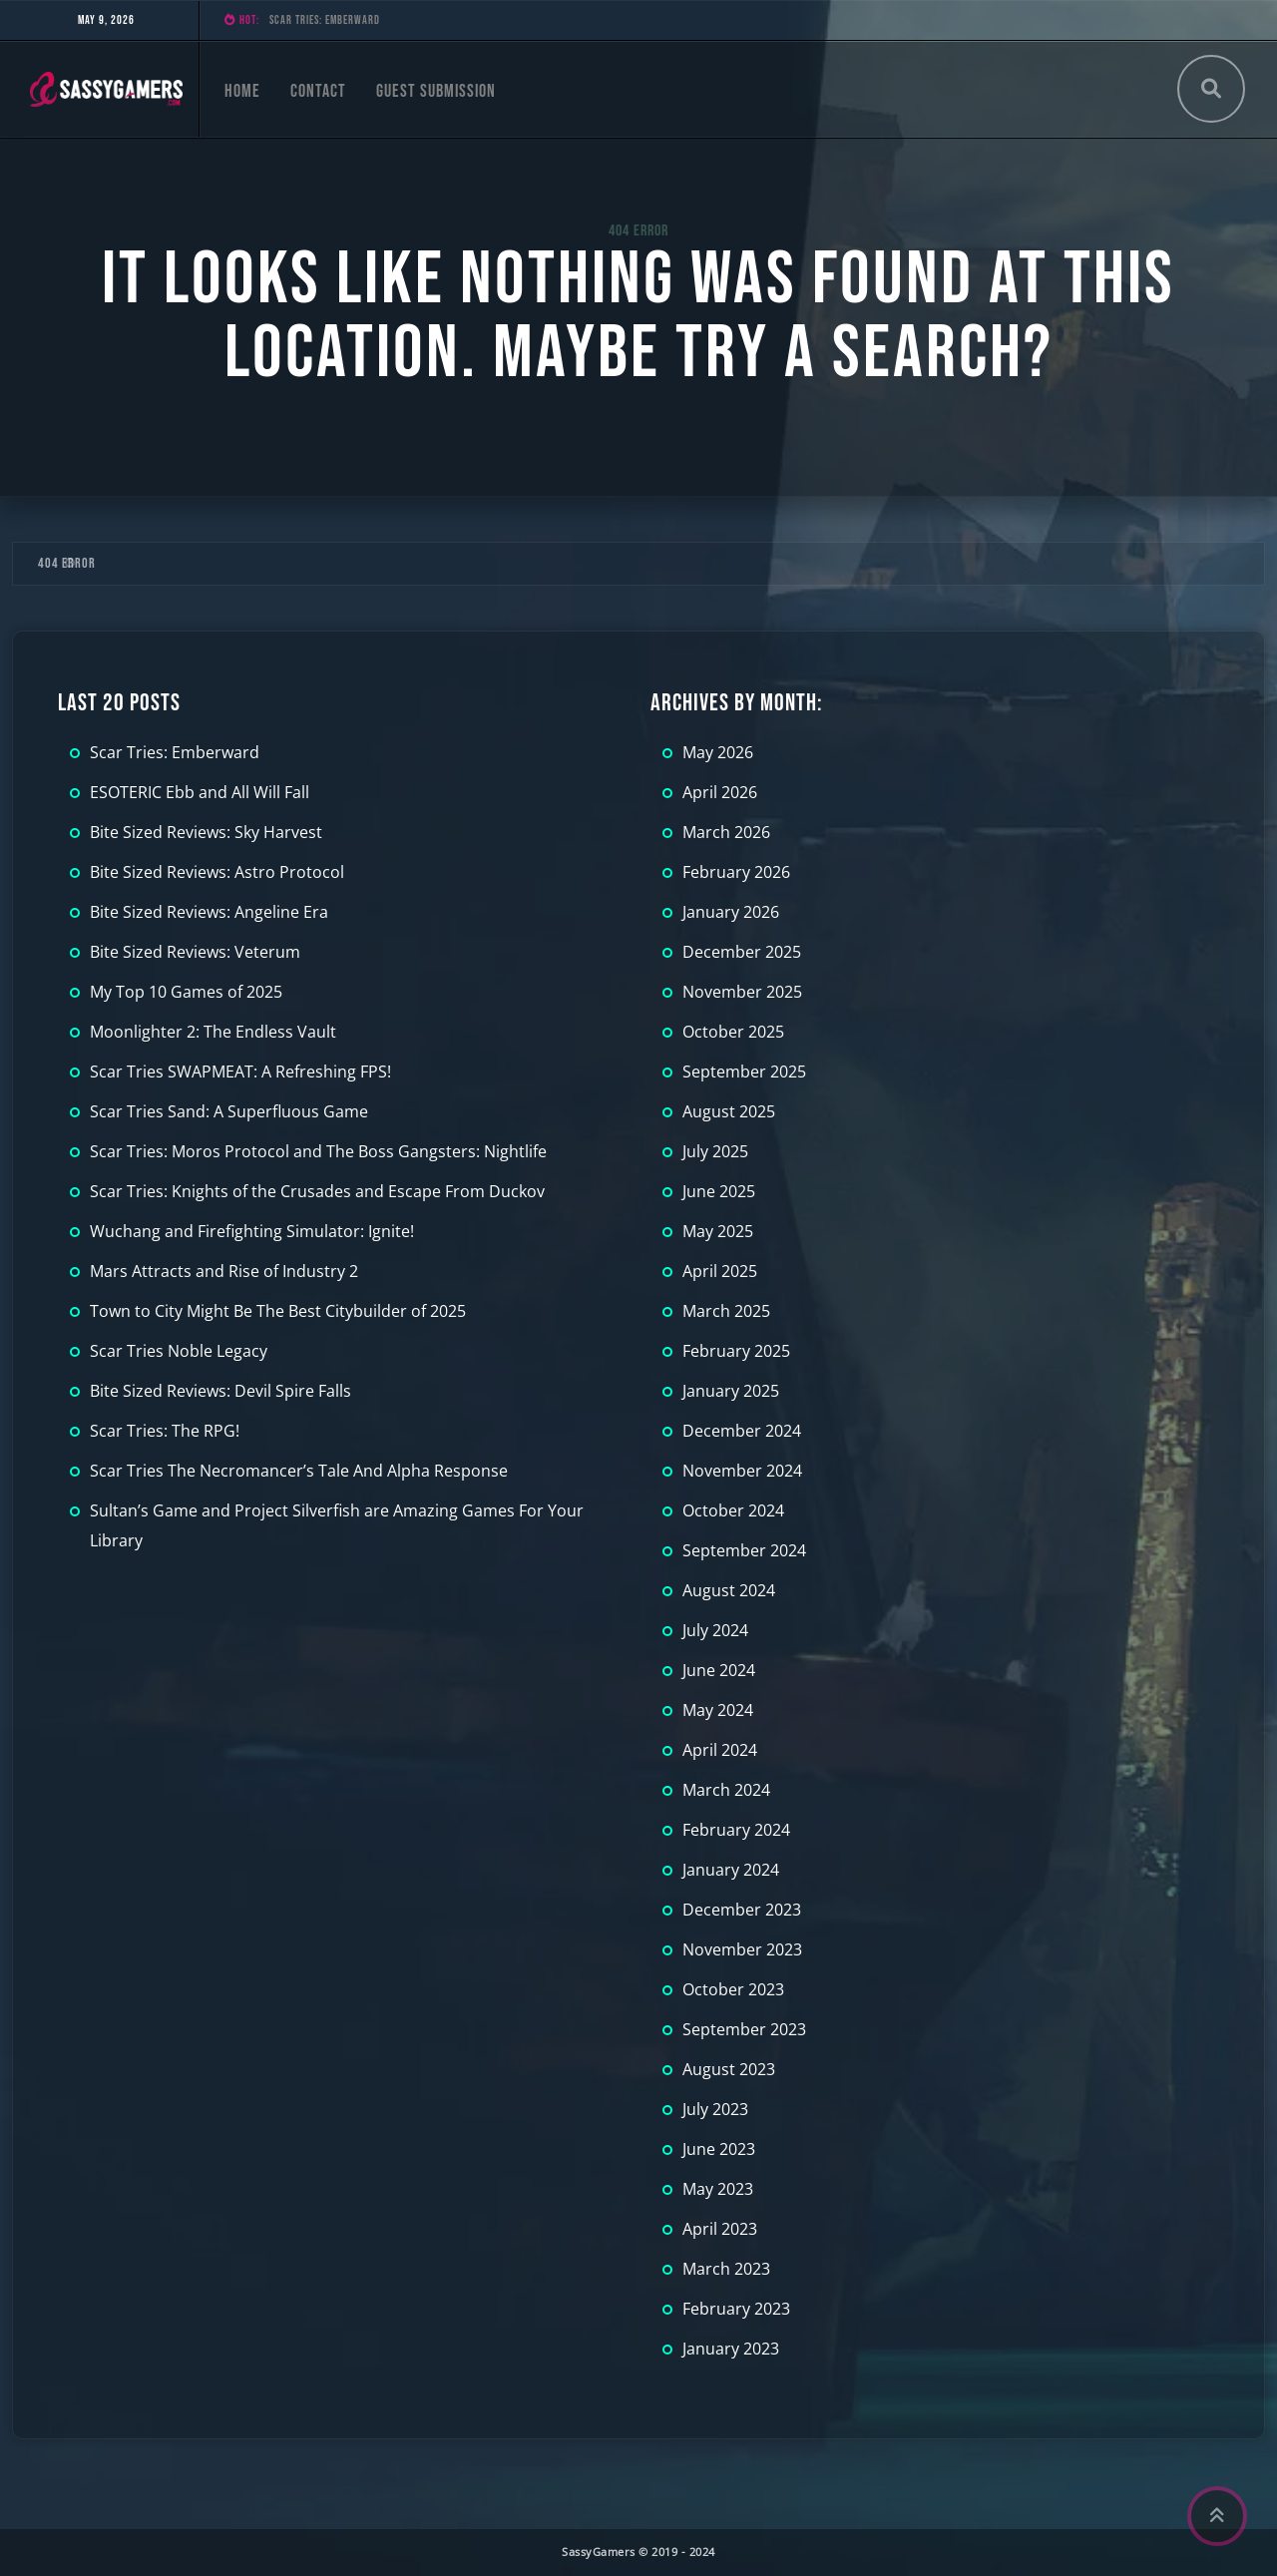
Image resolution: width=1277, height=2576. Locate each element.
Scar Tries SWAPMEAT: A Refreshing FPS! (240, 1071)
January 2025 (730, 1391)
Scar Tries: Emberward (324, 20)
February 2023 (736, 2309)
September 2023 (744, 2029)
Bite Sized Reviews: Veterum (195, 952)
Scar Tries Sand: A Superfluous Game (229, 1111)
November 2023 (742, 1949)
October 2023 (733, 1989)
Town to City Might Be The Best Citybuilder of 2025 (278, 1311)
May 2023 (717, 2189)
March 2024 (726, 1790)
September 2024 (744, 1550)
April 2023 (719, 2229)
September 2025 (744, 1071)
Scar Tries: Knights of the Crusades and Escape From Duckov (317, 1191)
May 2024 (717, 1710)
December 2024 (741, 1431)
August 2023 (728, 2069)
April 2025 (719, 1271)
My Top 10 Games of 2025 (186, 992)
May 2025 (717, 1231)
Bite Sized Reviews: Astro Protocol (217, 872)
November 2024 (742, 1471)
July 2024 (715, 1630)
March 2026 (726, 832)
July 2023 (715, 2109)
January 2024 (730, 1870)
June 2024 (718, 1670)
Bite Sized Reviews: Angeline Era (209, 912)
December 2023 (741, 1910)
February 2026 (736, 872)
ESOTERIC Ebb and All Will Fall (199, 792)
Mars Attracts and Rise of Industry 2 (224, 1271)
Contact (318, 91)
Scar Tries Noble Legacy (178, 1351)
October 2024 (733, 1510)
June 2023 (718, 2149)
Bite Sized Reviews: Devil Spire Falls (220, 1391)
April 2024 (719, 1750)
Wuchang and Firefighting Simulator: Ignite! (252, 1231)
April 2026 (719, 792)
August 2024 (728, 1590)
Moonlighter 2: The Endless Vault (213, 1032)
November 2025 (742, 992)
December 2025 (741, 952)
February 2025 (736, 1351)
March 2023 (726, 2269)
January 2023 (730, 2349)
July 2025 (715, 1151)
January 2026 (730, 912)
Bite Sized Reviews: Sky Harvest (206, 832)
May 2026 (717, 752)
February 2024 (736, 1830)
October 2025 (733, 1032)
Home (242, 91)
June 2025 (718, 1191)
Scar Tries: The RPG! (164, 1431)
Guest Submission (436, 91)
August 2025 (728, 1111)
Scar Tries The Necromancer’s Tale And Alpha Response (299, 1471)
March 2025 (726, 1311)
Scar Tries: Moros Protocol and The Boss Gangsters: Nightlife (318, 1151)
